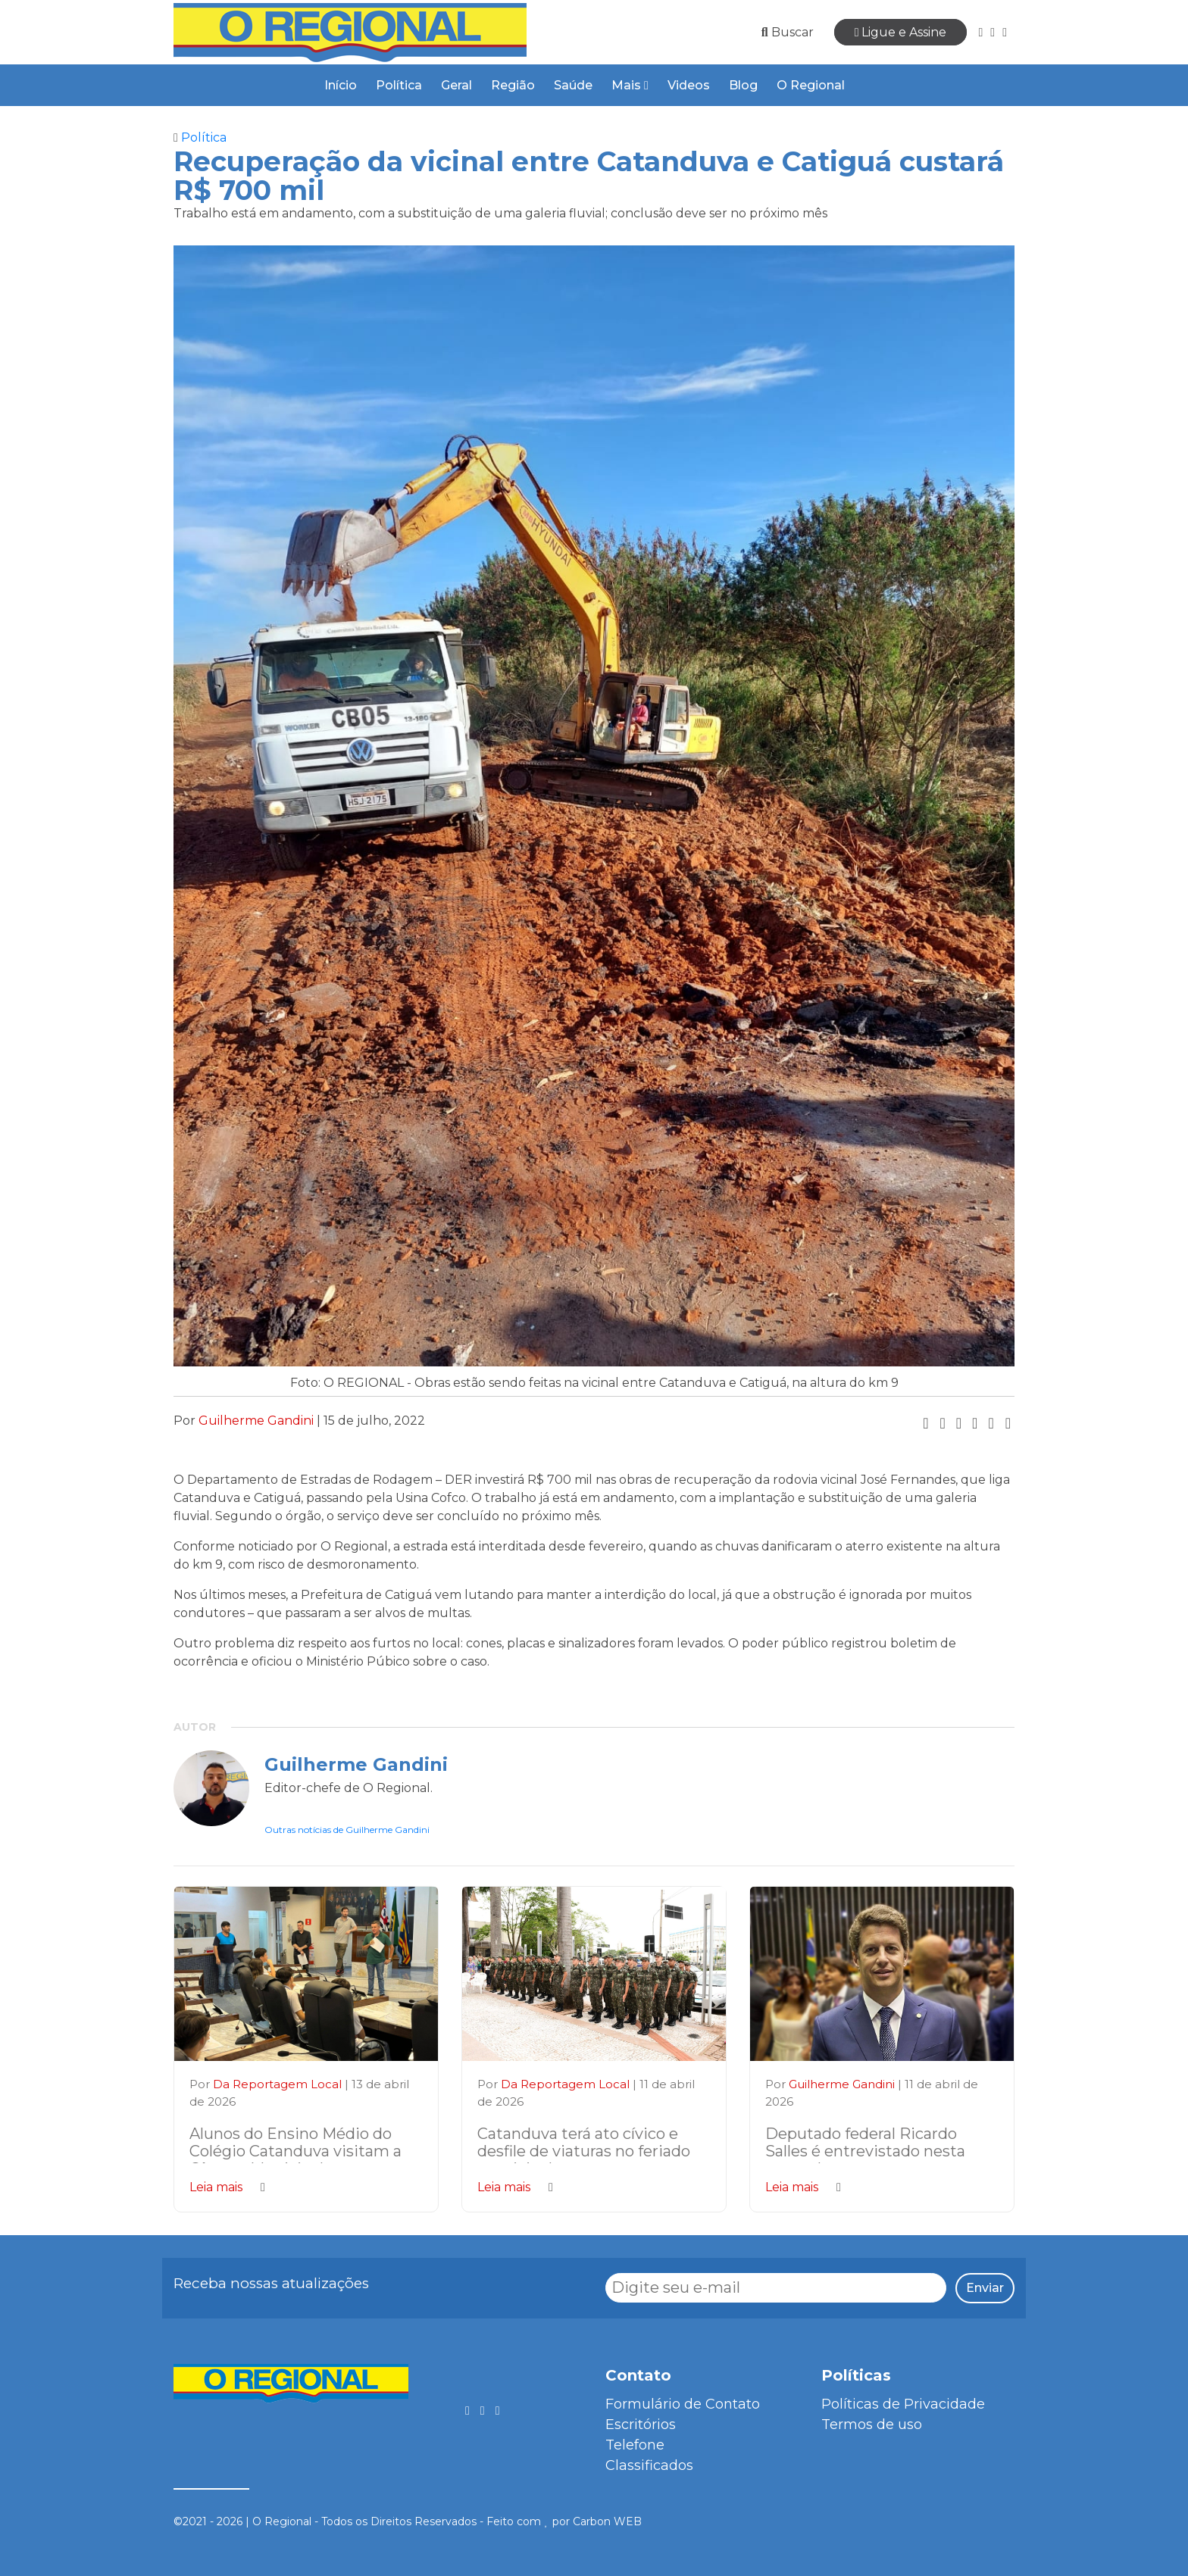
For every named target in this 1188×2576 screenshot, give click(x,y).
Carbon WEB (607, 2521)
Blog (743, 85)
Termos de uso (871, 2424)
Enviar (985, 2288)
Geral (456, 85)
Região (513, 85)
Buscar (787, 32)
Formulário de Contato (682, 2404)
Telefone (634, 2445)
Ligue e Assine (901, 32)
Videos (688, 85)
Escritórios (640, 2424)
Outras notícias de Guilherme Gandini (347, 1829)
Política (399, 85)
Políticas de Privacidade (903, 2404)
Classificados (649, 2465)
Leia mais (227, 2187)
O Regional (811, 85)
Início (340, 85)
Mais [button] (630, 85)
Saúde (573, 85)
